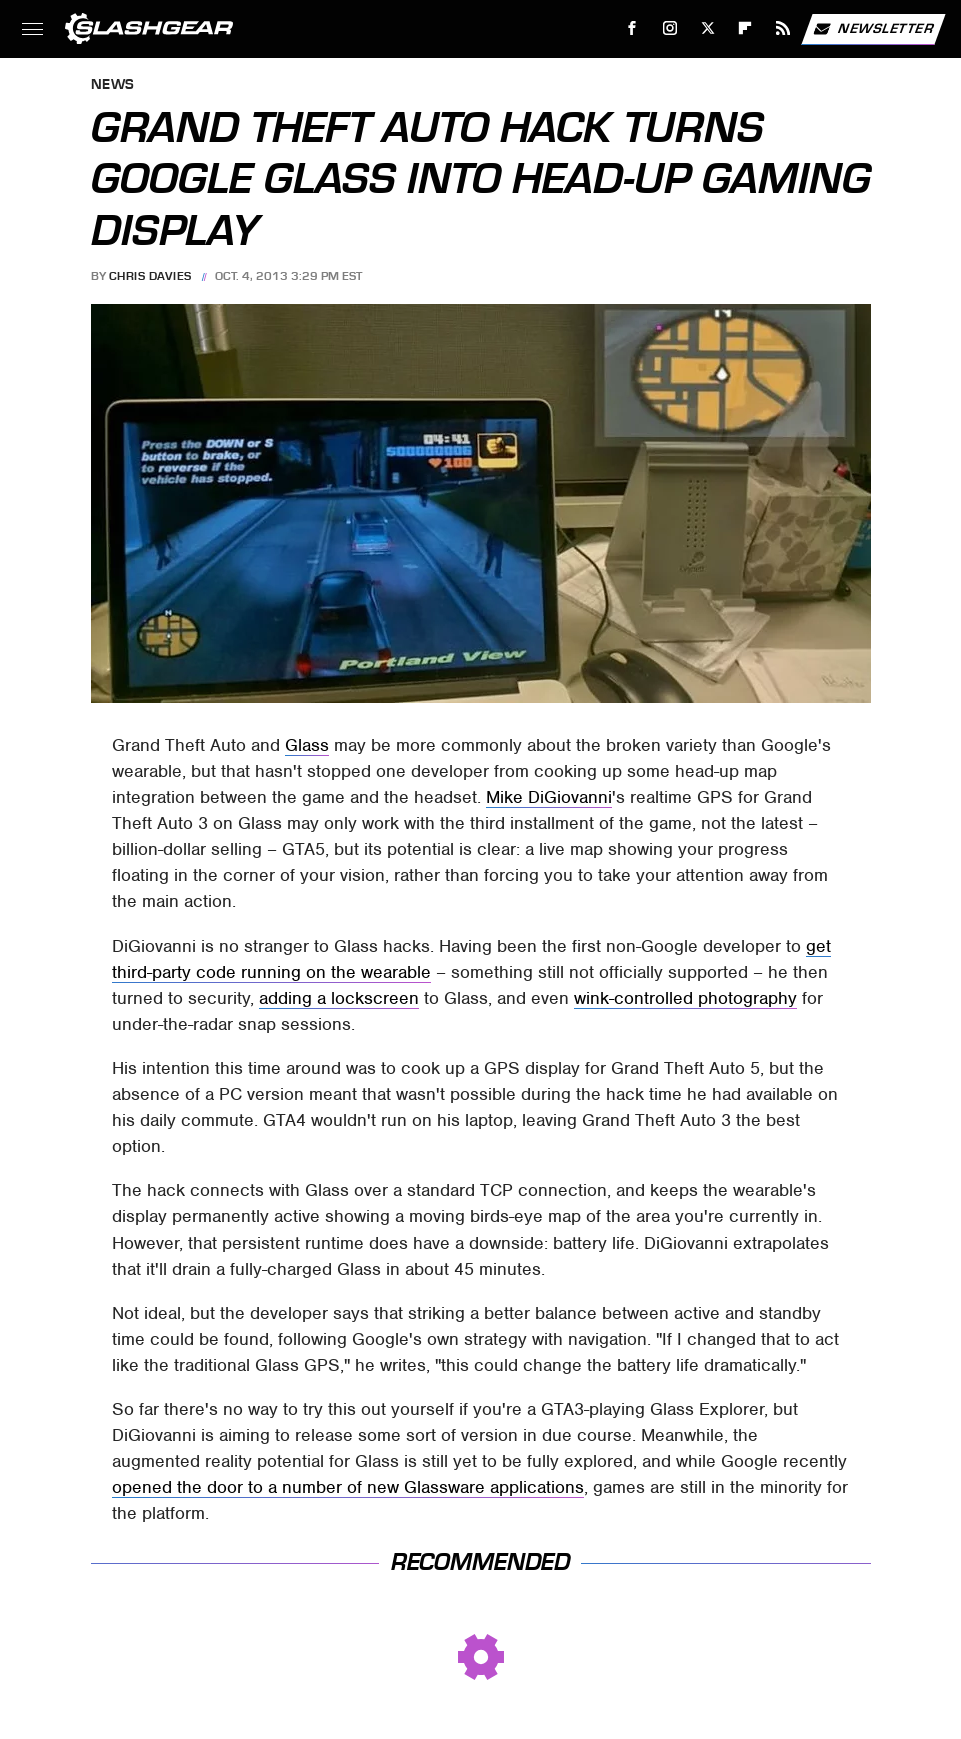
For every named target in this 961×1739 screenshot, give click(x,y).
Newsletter (873, 29)
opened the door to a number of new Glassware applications (348, 1487)
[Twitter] (707, 28)
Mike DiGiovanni (549, 797)
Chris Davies (150, 276)
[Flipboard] (745, 28)
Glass (307, 745)
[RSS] (783, 28)
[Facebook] (632, 28)
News (113, 85)
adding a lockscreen (339, 998)
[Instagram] (670, 28)
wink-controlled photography (685, 998)
